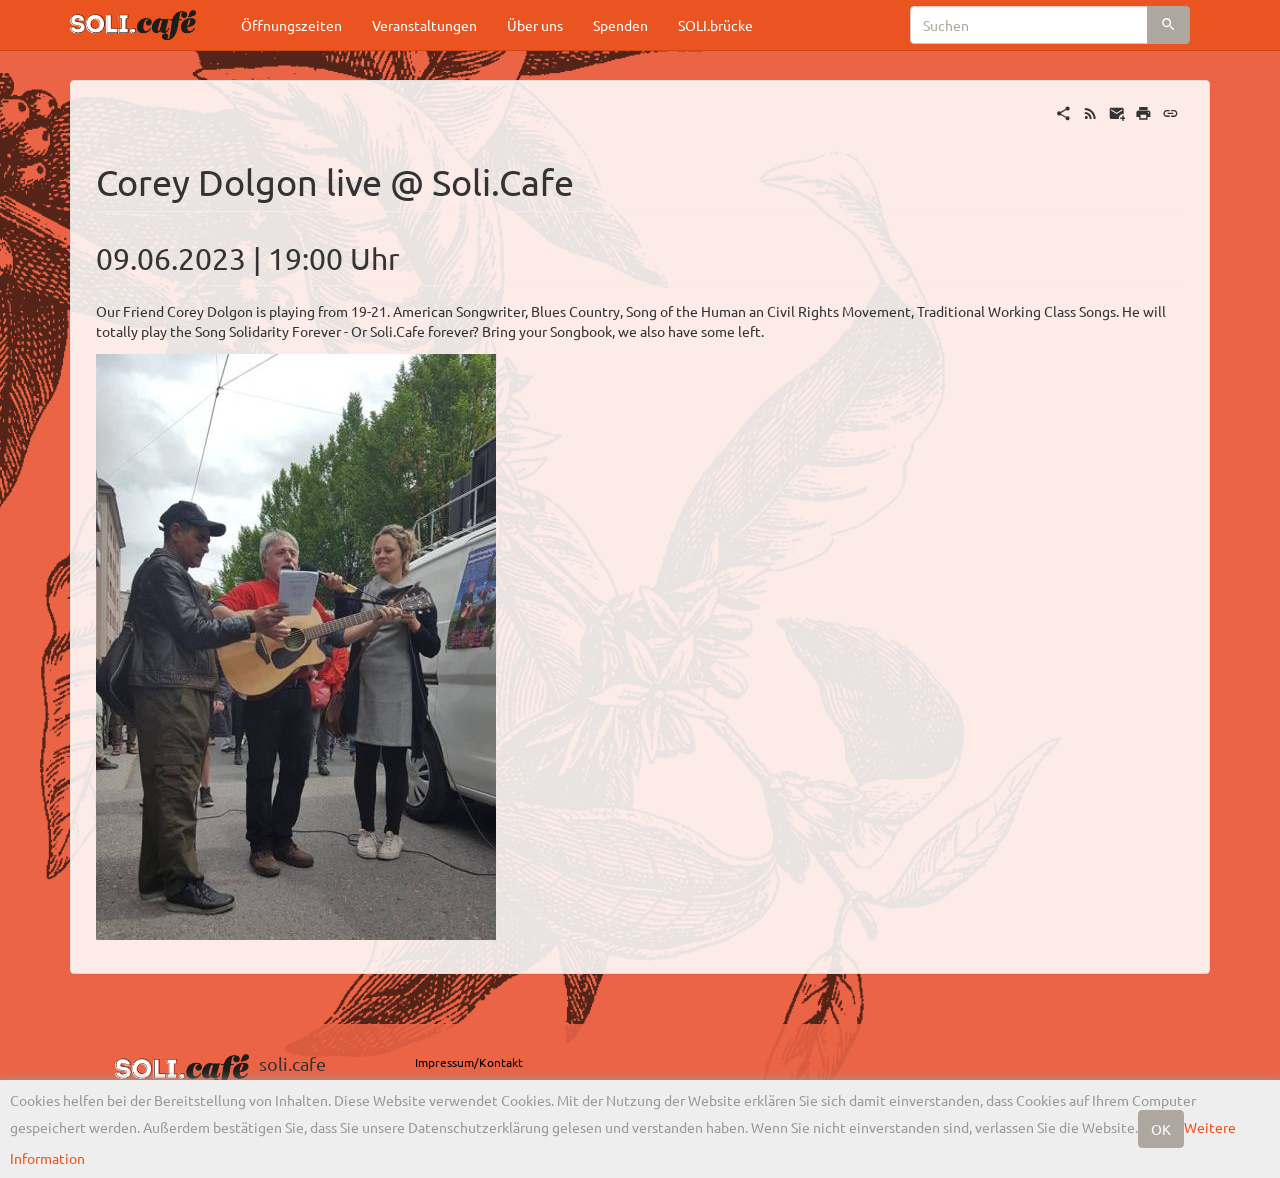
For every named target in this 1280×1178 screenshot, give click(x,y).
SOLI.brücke (715, 25)
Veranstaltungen (424, 25)
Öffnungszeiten (291, 25)
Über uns (535, 25)
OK (1161, 1129)
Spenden (620, 25)
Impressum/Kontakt (469, 1062)
